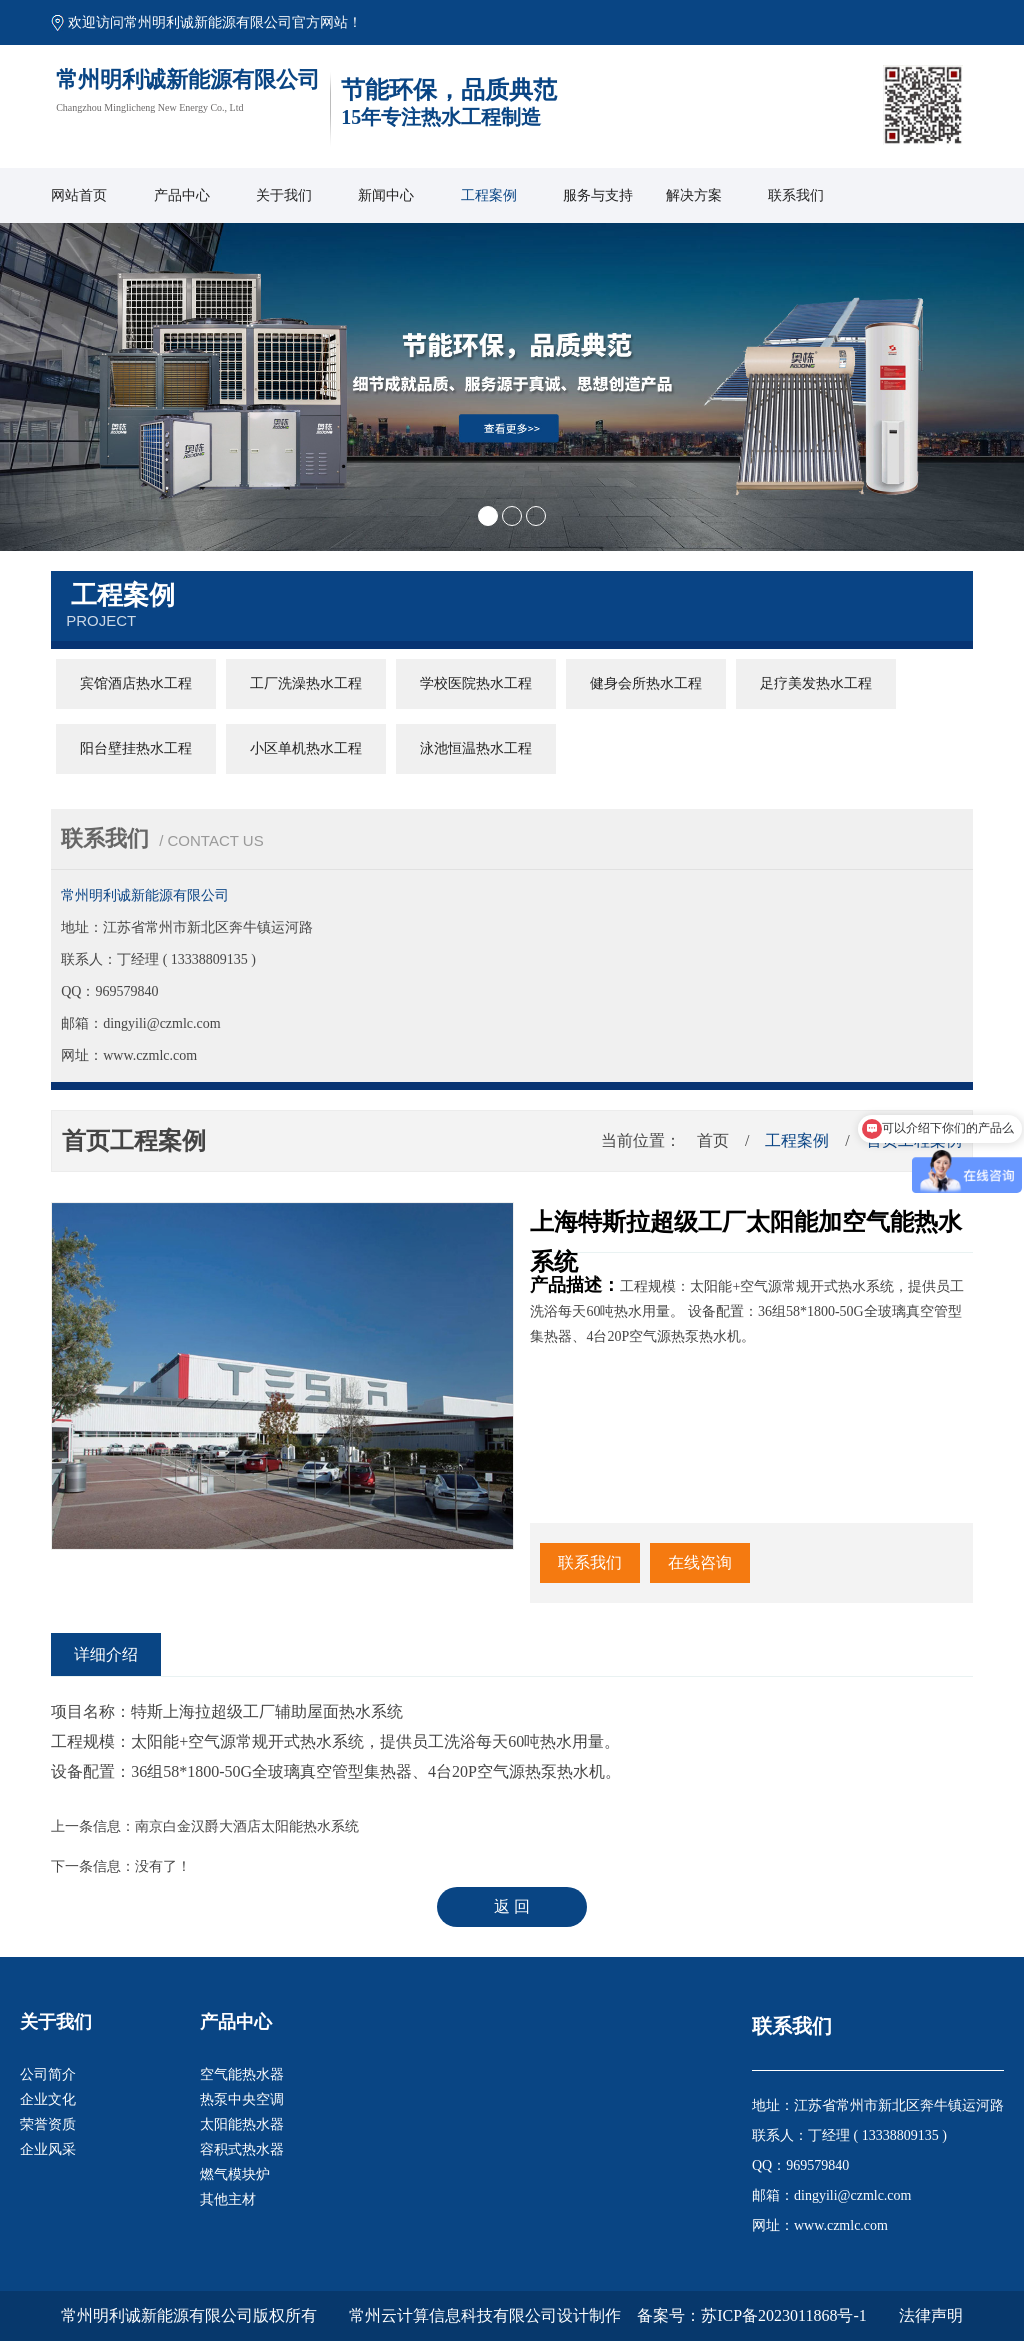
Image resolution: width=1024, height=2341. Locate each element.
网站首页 (79, 195)
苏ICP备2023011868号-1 (784, 2315)
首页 (713, 1140)
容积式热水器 (242, 2149)
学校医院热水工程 (476, 683)
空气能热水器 (242, 2074)
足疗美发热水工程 (816, 683)
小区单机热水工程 (306, 748)
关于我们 (284, 195)
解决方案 (694, 195)
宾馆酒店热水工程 (136, 683)
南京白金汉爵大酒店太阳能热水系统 (247, 1826)
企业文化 (48, 2099)
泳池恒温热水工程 (476, 748)
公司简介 (48, 2074)
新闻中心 (386, 195)
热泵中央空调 (242, 2099)
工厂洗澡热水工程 (306, 683)
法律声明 (931, 2315)
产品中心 (182, 195)
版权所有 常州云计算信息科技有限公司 (405, 2315)
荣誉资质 (48, 2124)
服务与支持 (598, 195)
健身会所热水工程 (646, 683)
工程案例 (489, 195)
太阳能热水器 (242, 2124)
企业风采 (48, 2149)
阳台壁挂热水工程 (136, 748)
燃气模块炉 (235, 2174)
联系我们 (796, 195)
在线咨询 (700, 1562)
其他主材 (228, 2199)
